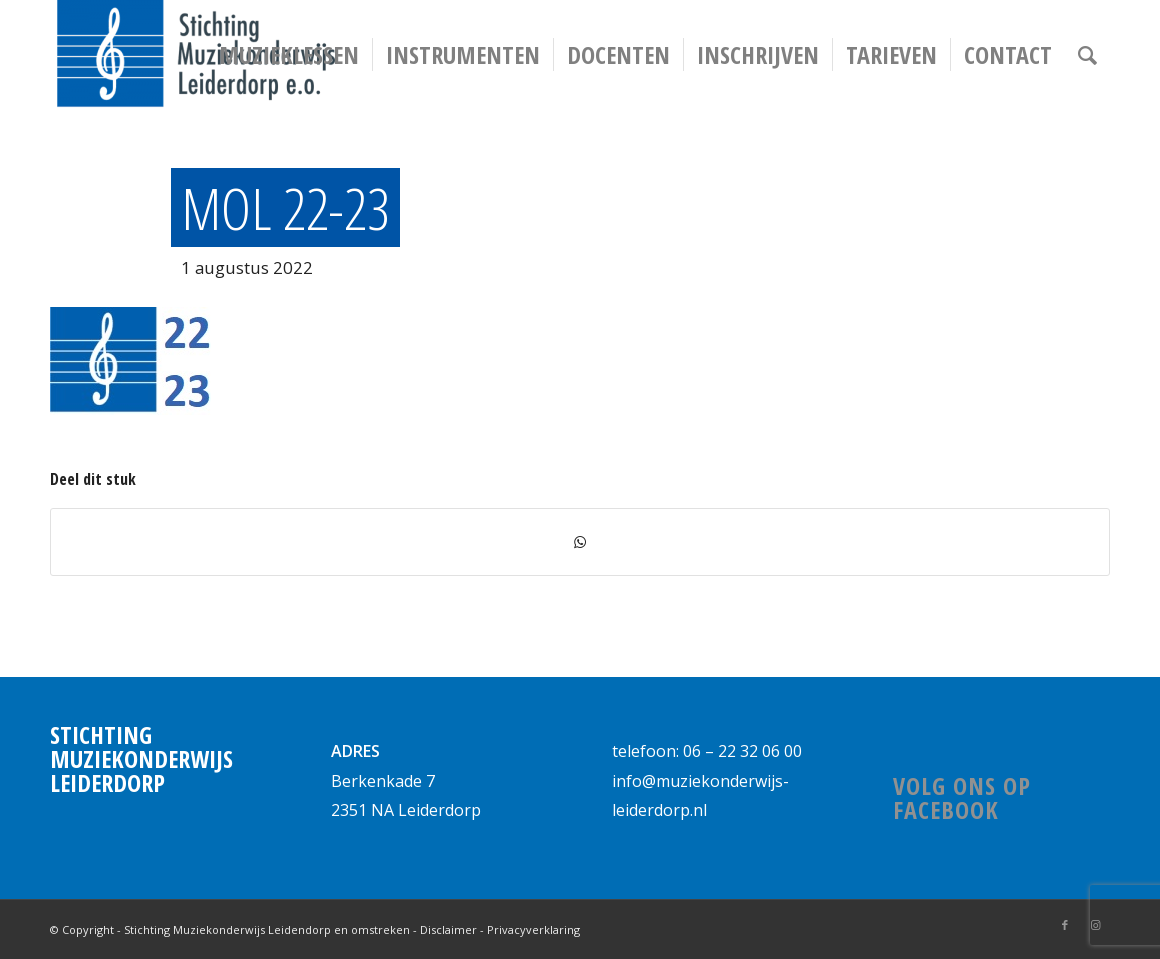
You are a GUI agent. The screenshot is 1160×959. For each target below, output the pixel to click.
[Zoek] (1087, 55)
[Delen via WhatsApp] (580, 542)
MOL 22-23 (285, 207)
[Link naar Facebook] (1065, 925)
